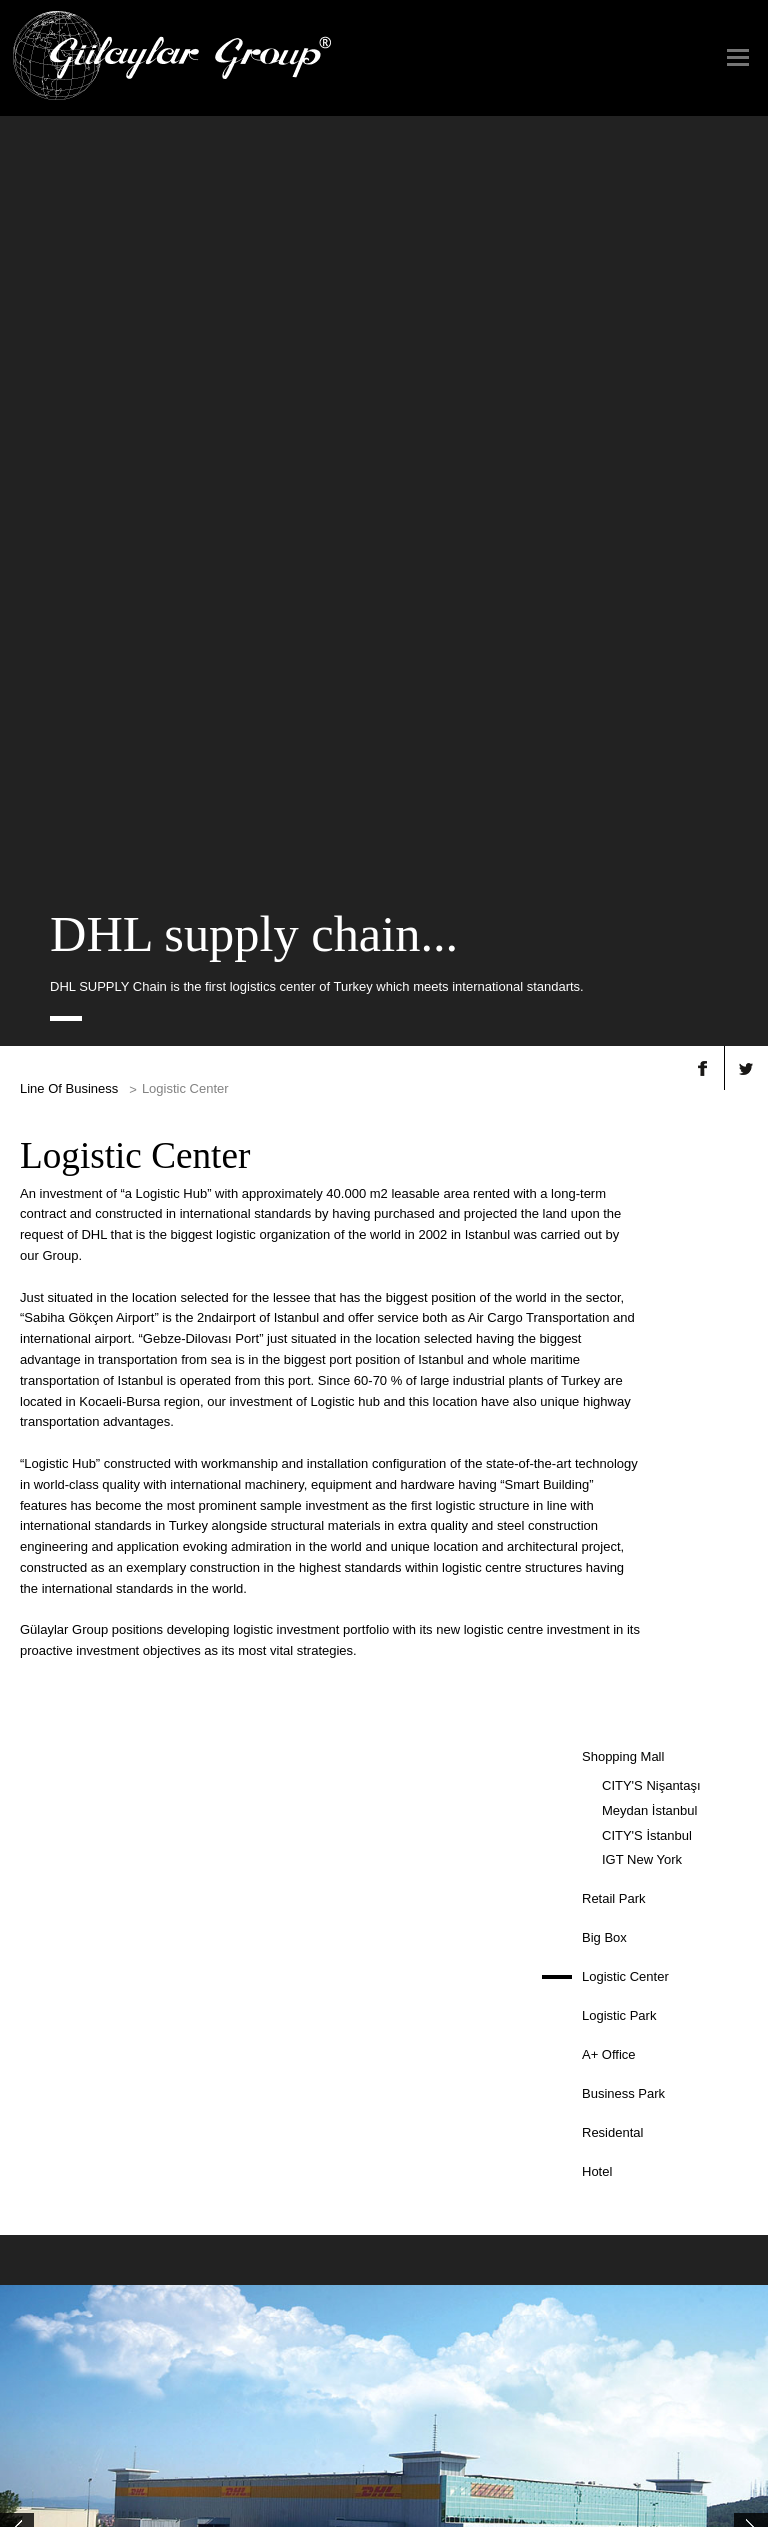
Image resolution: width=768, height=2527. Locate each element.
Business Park (623, 1325)
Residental (612, 1364)
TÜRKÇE (384, 2414)
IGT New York (642, 1091)
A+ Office (609, 1286)
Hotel (597, 1403)
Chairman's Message (73, 2167)
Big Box (604, 1169)
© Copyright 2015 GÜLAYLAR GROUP (99, 2510)
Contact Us (366, 2293)
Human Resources (680, 2151)
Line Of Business (69, 320)
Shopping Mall (623, 988)
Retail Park (614, 1130)
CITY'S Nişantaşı (651, 1017)
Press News (359, 2151)
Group (35, 2151)
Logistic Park (619, 1247)
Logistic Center (625, 1208)
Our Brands (443, 2151)
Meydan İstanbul (649, 1042)
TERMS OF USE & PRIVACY (384, 2466)
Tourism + (188, 2167)
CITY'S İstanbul (647, 1067)
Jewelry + (187, 2183)
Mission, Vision (59, 2183)
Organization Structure (78, 2214)
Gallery (556, 2151)
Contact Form (373, 2309)
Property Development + (225, 2151)
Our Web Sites (450, 2167)
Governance (51, 2198)
